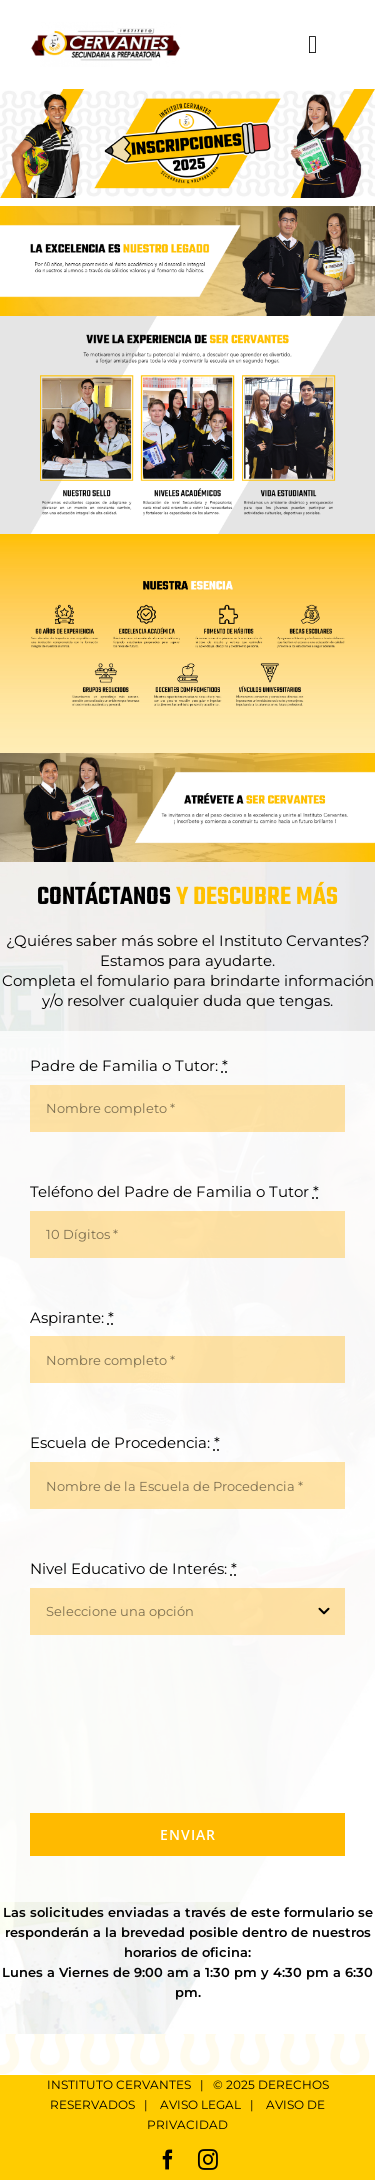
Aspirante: (72, 1317)
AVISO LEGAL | (213, 2104)
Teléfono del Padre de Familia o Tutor (174, 1191)
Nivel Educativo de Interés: (133, 1568)
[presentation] (182, 1724)
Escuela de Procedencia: (125, 1442)
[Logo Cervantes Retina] (105, 29)
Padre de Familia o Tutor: (129, 1065)
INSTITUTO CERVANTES (119, 2084)
